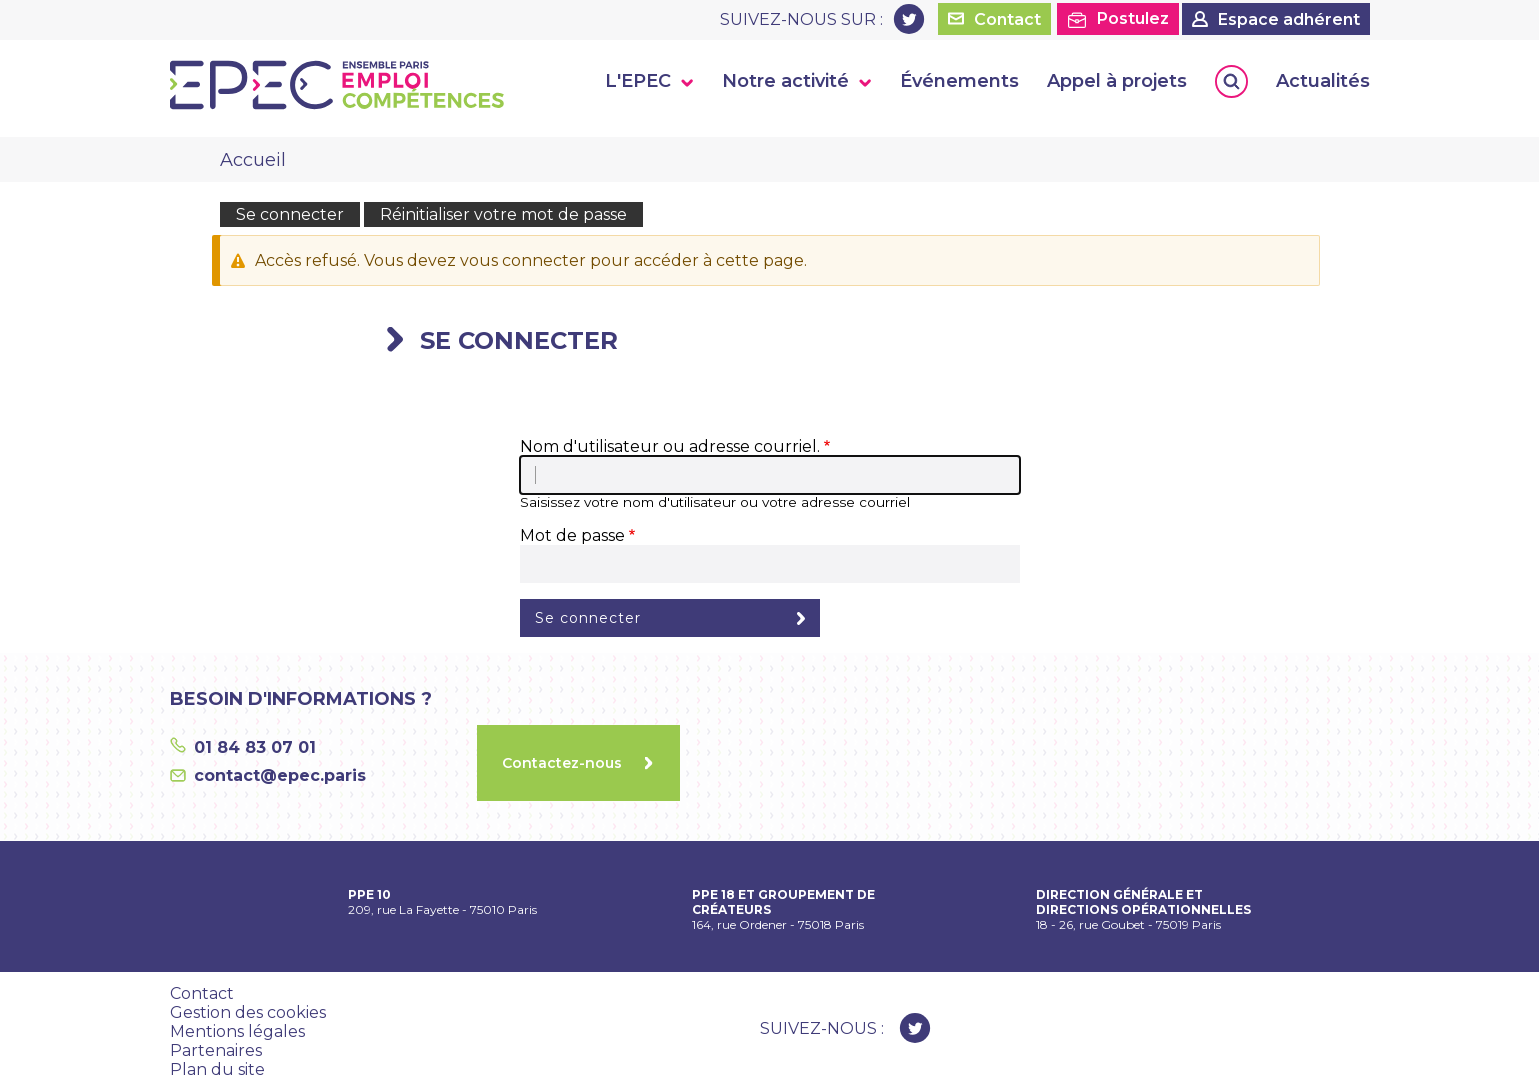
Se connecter (290, 214)
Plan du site (217, 1069)
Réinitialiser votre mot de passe (503, 214)
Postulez (1133, 18)
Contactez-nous (562, 763)
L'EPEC (638, 81)
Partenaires (216, 1050)
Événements (959, 81)
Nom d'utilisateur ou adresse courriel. (670, 446)
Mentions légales (237, 1031)
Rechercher (1231, 81)
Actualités (1323, 81)
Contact (1007, 19)
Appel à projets (1117, 81)
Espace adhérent (1289, 19)
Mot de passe (572, 535)
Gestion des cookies (248, 1012)
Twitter (909, 19)
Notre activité (785, 81)
